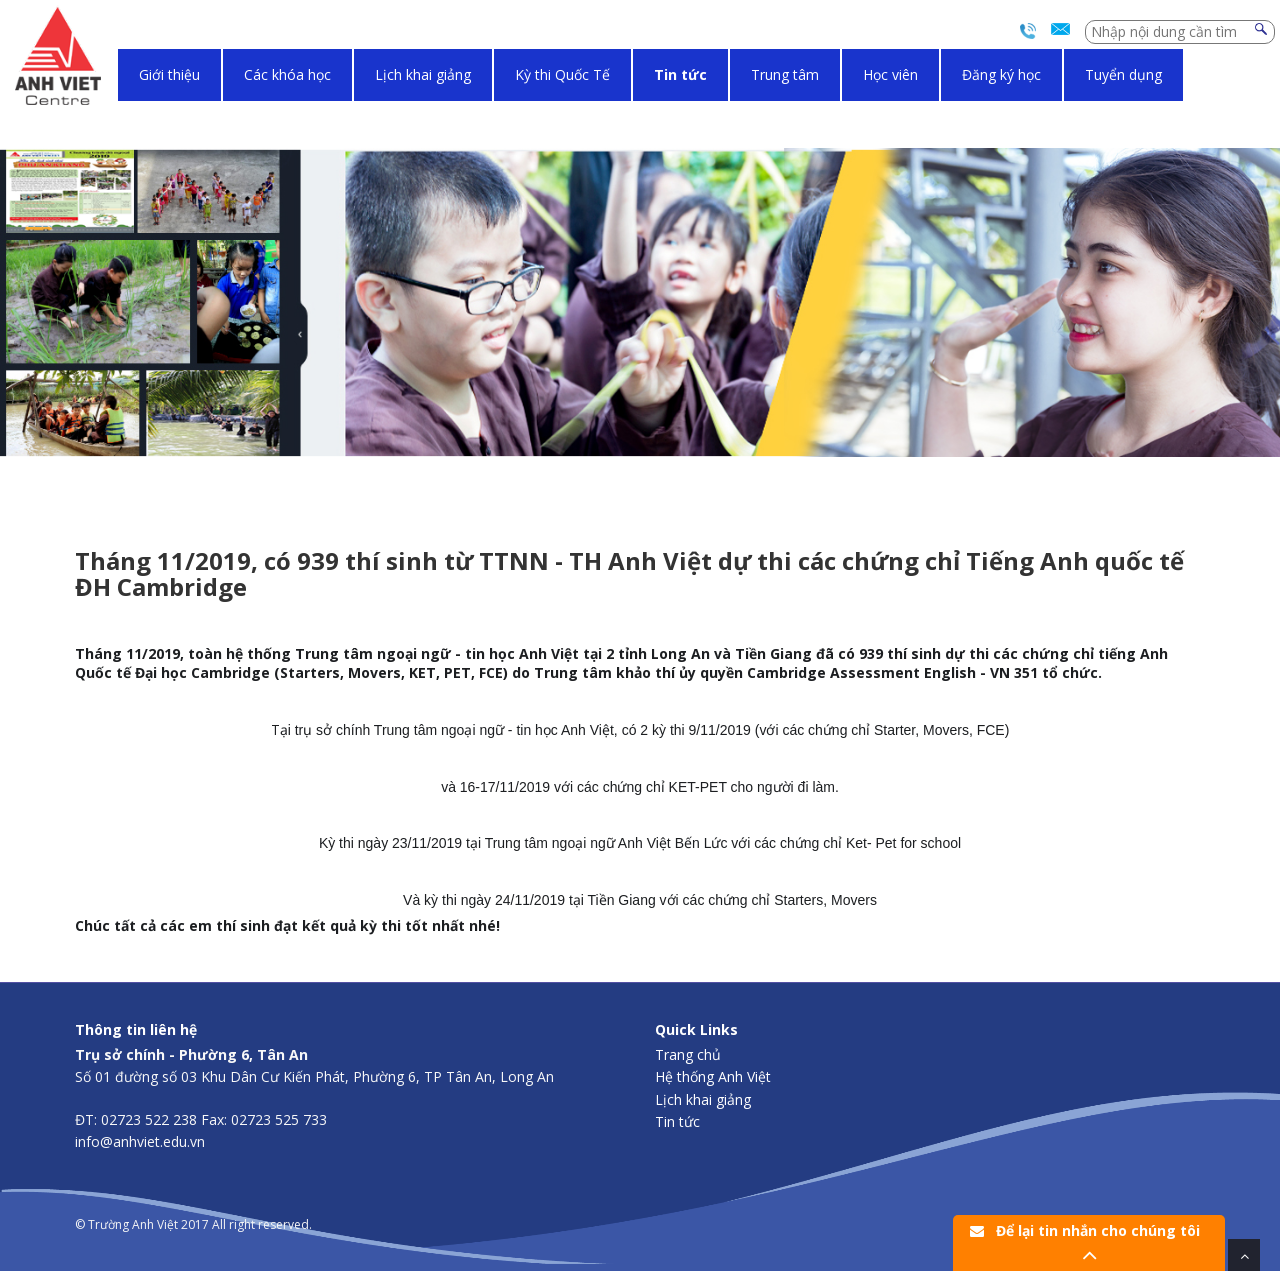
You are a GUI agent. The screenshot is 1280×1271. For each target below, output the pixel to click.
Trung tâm (785, 74)
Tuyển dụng (1123, 74)
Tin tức (680, 74)
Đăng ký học (1001, 74)
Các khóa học (287, 74)
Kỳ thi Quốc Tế (562, 74)
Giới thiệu (169, 74)
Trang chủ (688, 1054)
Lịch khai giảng (423, 74)
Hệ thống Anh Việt (713, 1076)
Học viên (890, 74)
